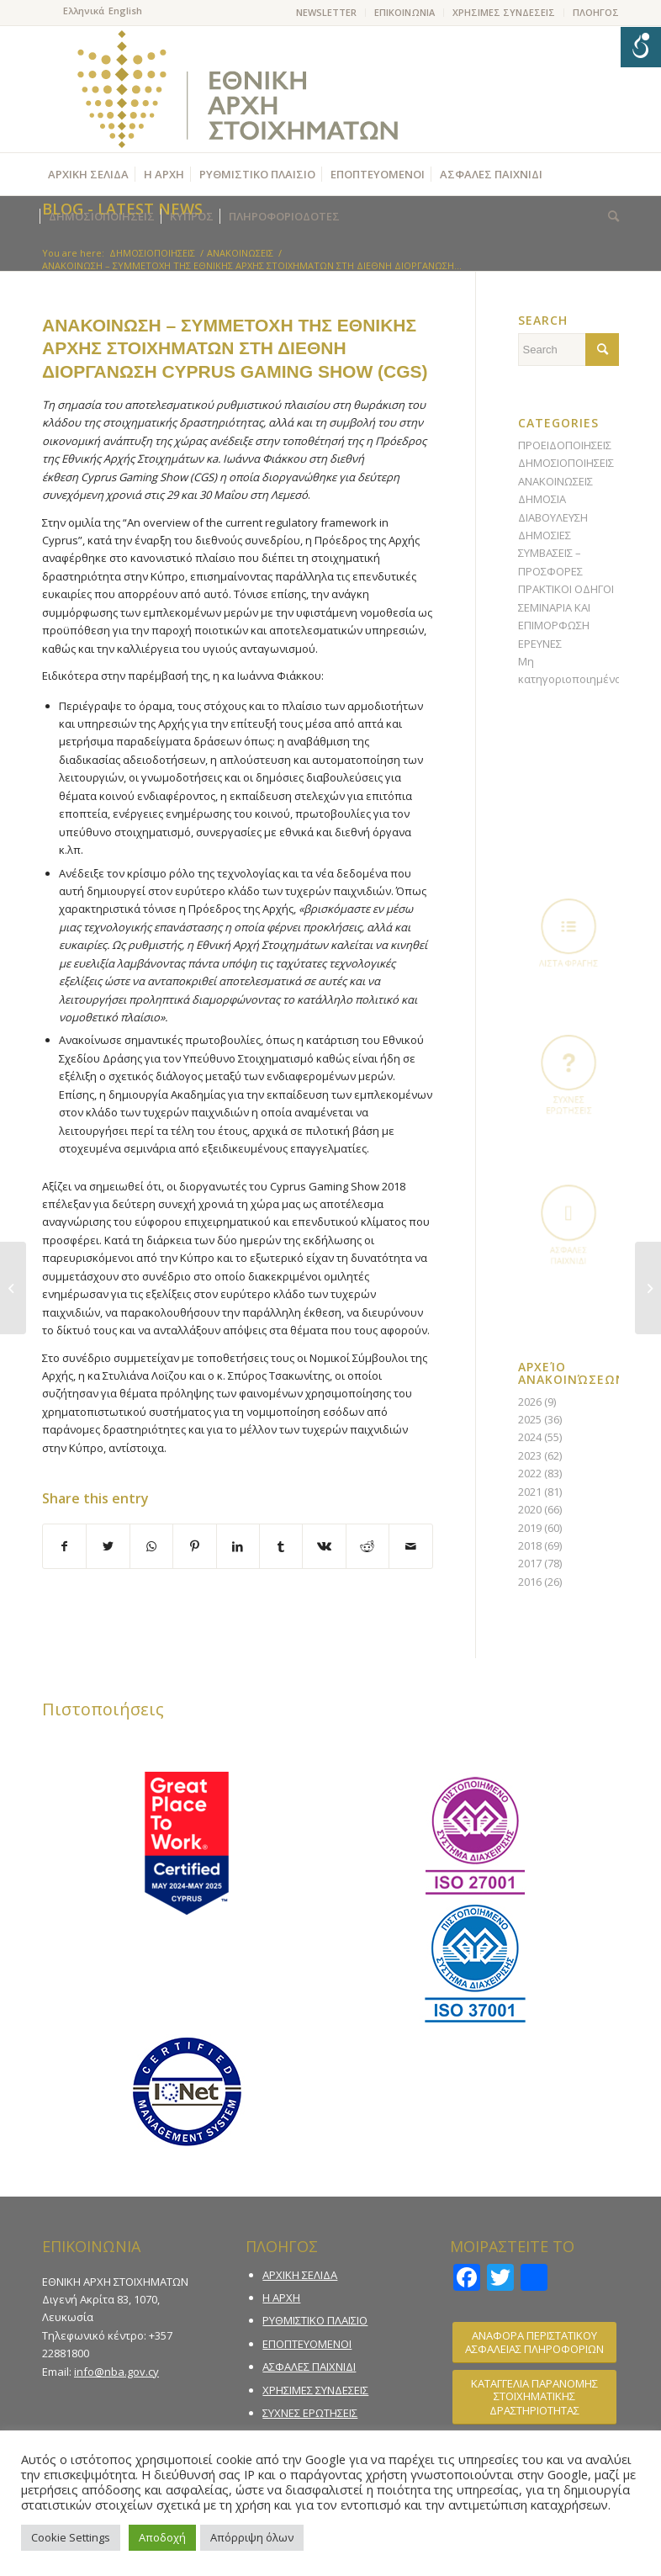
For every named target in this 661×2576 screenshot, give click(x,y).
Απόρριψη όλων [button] (251, 2537)
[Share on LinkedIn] (238, 1546)
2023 (530, 1455)
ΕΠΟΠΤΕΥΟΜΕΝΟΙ (307, 2343)
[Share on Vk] (324, 1546)
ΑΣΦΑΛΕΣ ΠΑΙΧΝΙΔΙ (309, 2366)
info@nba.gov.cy (116, 2371)
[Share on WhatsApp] (151, 1546)
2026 (530, 1401)
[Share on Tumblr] (281, 1546)
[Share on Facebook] (64, 1546)
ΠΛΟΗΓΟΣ (596, 12)
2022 (530, 1473)
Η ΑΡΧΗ (281, 2297)
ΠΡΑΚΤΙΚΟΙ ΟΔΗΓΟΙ (566, 588)
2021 (530, 1491)
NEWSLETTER (326, 12)
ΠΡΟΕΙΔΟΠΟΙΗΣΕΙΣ (564, 445)
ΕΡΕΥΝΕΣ (540, 643)
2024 (530, 1436)
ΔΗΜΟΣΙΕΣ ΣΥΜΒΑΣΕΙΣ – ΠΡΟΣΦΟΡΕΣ (550, 553)
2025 (530, 1419)
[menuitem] (327, 12)
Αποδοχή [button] (162, 2537)
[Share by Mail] (410, 1546)
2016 (530, 1581)
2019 (530, 1527)
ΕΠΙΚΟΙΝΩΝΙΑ (404, 12)
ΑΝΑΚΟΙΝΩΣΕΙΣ (555, 481)
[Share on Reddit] (367, 1546)
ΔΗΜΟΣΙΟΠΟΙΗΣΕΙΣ (566, 462)
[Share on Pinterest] (194, 1546)
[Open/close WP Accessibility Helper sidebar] (641, 47)
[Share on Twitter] (108, 1546)
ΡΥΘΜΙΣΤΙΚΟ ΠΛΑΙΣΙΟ (315, 2320)
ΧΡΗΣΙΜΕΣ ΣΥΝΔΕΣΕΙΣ (503, 12)
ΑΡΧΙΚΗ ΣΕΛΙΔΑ (299, 2274)
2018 (530, 1545)
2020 (530, 1509)
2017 (530, 1563)
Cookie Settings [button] (70, 2537)
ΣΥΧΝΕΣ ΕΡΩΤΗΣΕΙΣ (309, 2412)
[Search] (609, 216)
